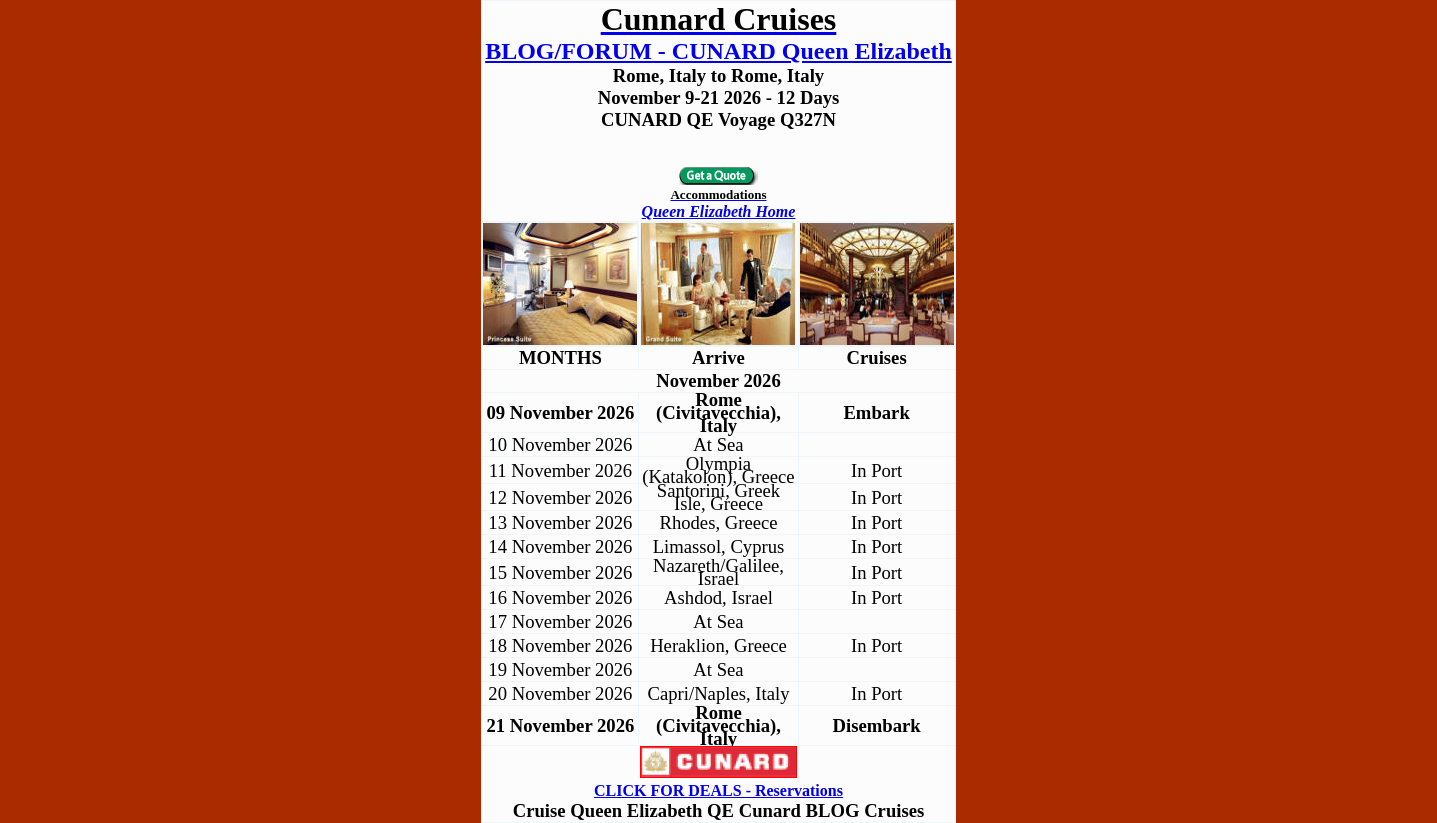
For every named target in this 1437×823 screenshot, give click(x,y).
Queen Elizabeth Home (719, 211)
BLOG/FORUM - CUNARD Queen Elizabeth (718, 51)
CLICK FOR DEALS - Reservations (718, 790)
